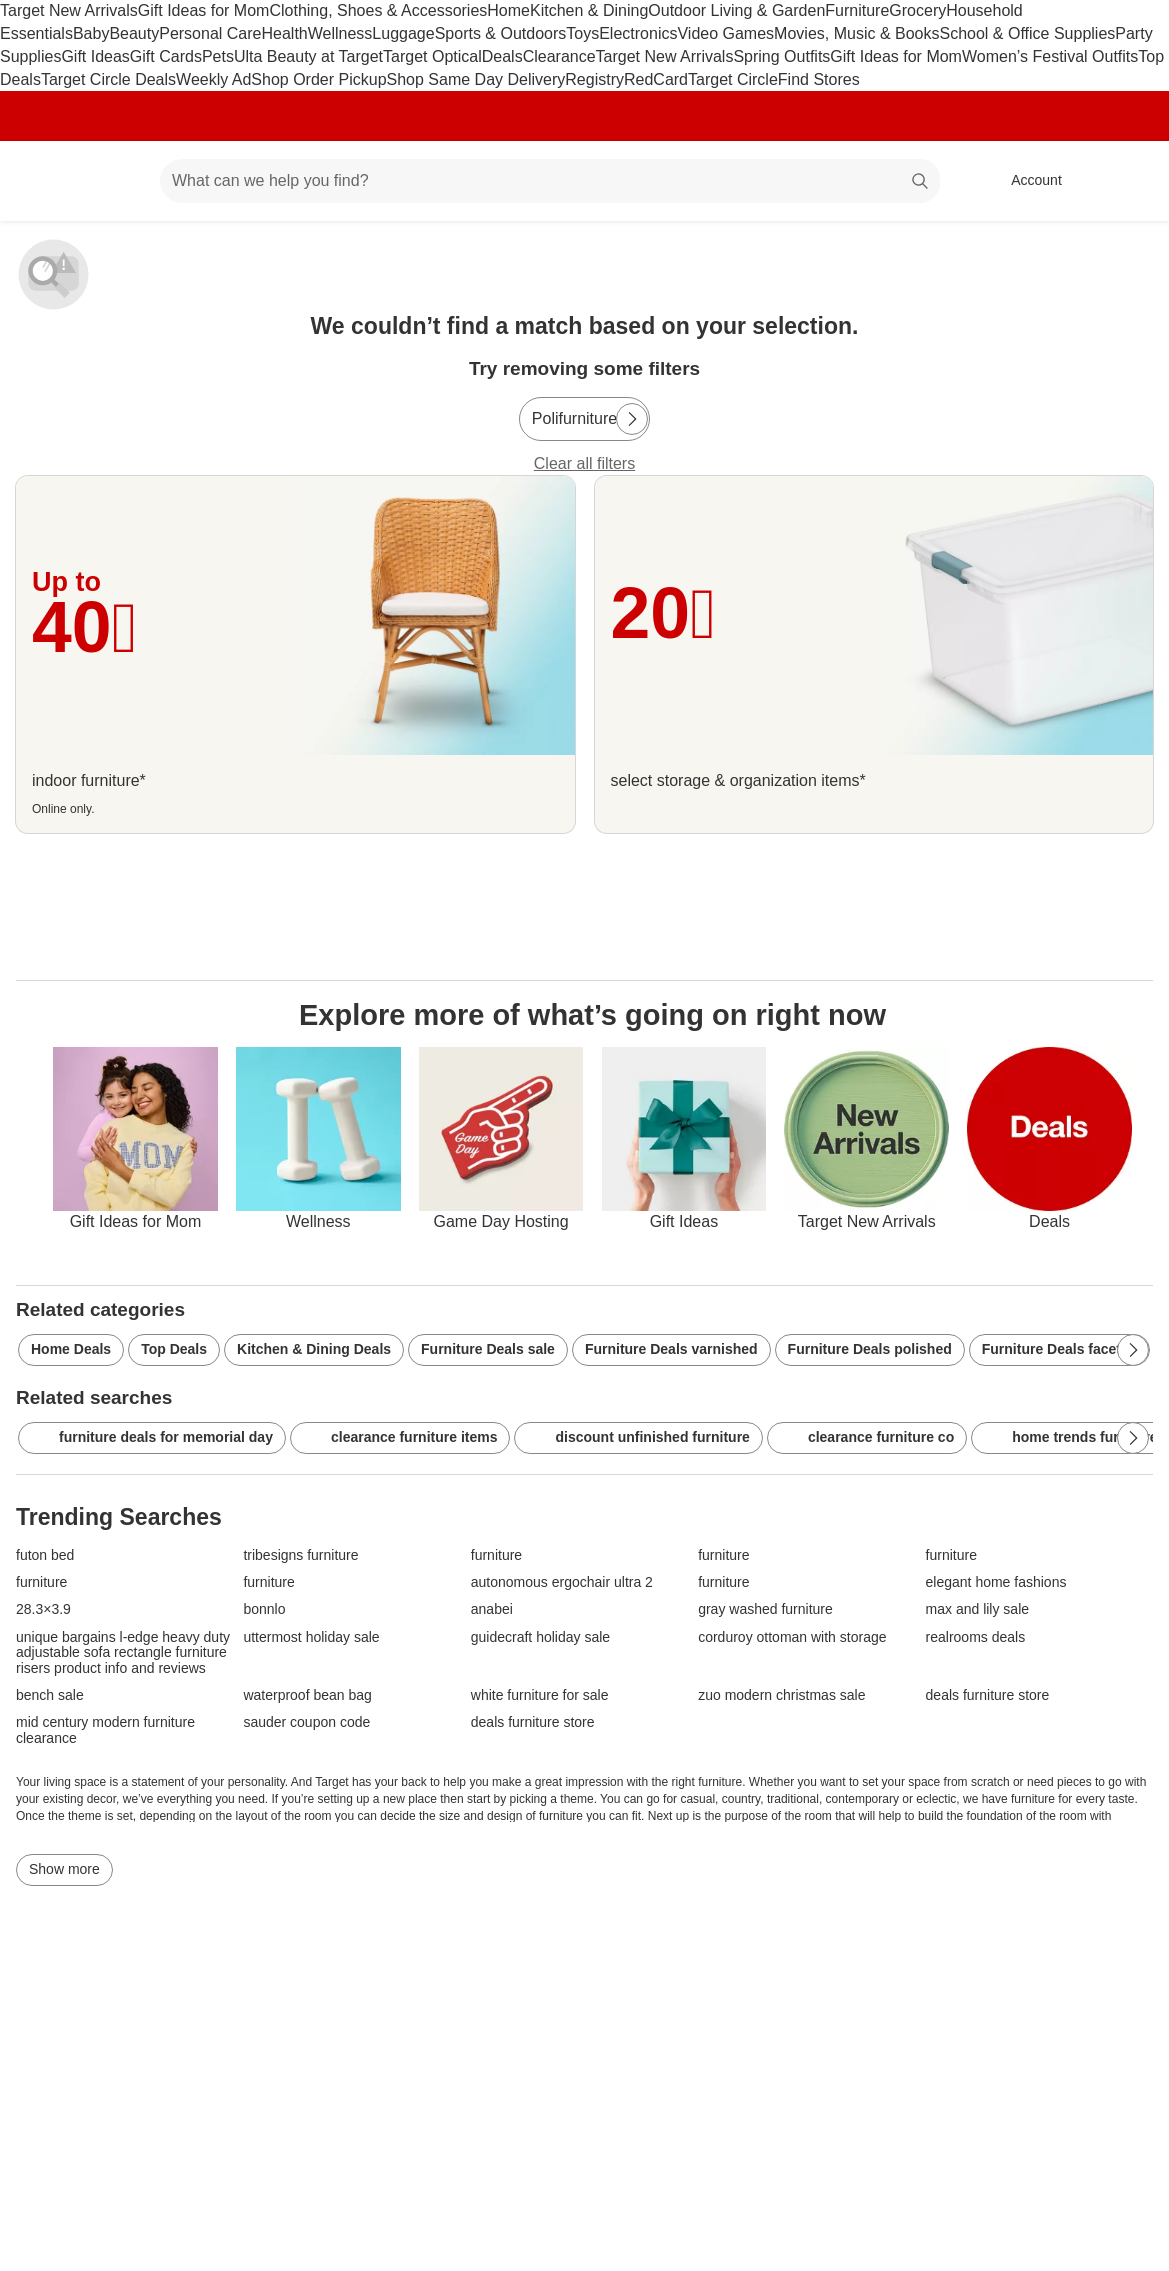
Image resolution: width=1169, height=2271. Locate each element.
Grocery (917, 10)
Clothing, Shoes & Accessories (378, 10)
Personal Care (210, 33)
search (921, 182)
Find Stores (819, 79)
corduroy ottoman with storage (792, 1637)
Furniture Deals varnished (671, 1349)
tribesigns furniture (300, 1555)
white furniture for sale (540, 1695)
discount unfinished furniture (638, 1438)
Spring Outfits (781, 56)
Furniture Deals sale (488, 1349)
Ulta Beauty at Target (308, 56)
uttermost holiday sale (311, 1637)
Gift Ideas (95, 56)
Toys (582, 33)
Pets (218, 56)
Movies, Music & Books (856, 33)
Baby (91, 33)
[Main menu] (114, 181)
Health (284, 33)
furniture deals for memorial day (152, 1438)
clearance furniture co (867, 1438)
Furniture (857, 10)
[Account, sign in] (1026, 181)
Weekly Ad (213, 79)
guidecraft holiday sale (540, 1637)
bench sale (50, 1695)
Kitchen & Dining (589, 10)
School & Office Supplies (1027, 33)
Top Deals (174, 1349)
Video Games (725, 33)
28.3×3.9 (43, 1609)
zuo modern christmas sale (781, 1695)
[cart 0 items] (1127, 181)
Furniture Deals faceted (1060, 1349)
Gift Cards (166, 56)
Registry (594, 79)
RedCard (656, 79)
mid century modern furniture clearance (105, 1730)
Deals (502, 56)
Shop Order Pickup (318, 79)
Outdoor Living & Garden (736, 10)
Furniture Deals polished (870, 1349)
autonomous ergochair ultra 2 (562, 1582)
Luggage (403, 33)
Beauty (134, 33)
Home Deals (71, 1349)
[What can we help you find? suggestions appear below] (550, 181)
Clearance (559, 56)
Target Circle (733, 79)
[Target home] (44, 181)
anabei (492, 1609)
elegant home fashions (996, 1582)
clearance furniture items (400, 1438)
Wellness (340, 33)
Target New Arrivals (69, 10)
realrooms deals (976, 1637)
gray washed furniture (765, 1609)
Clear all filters (584, 463)
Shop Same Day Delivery (476, 79)
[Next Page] (632, 419)
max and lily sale (978, 1609)
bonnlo (264, 1609)
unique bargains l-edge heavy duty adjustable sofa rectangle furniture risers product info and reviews (123, 1653)
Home (508, 10)
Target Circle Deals (108, 79)
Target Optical (432, 56)
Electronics (638, 33)
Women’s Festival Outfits (1050, 56)
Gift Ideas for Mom (204, 10)
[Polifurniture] (584, 419)
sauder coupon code (306, 1722)
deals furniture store (988, 1695)
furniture (496, 1555)
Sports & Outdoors (501, 33)
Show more (64, 1869)
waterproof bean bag (307, 1695)
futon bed (45, 1555)
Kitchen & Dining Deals (314, 1349)
